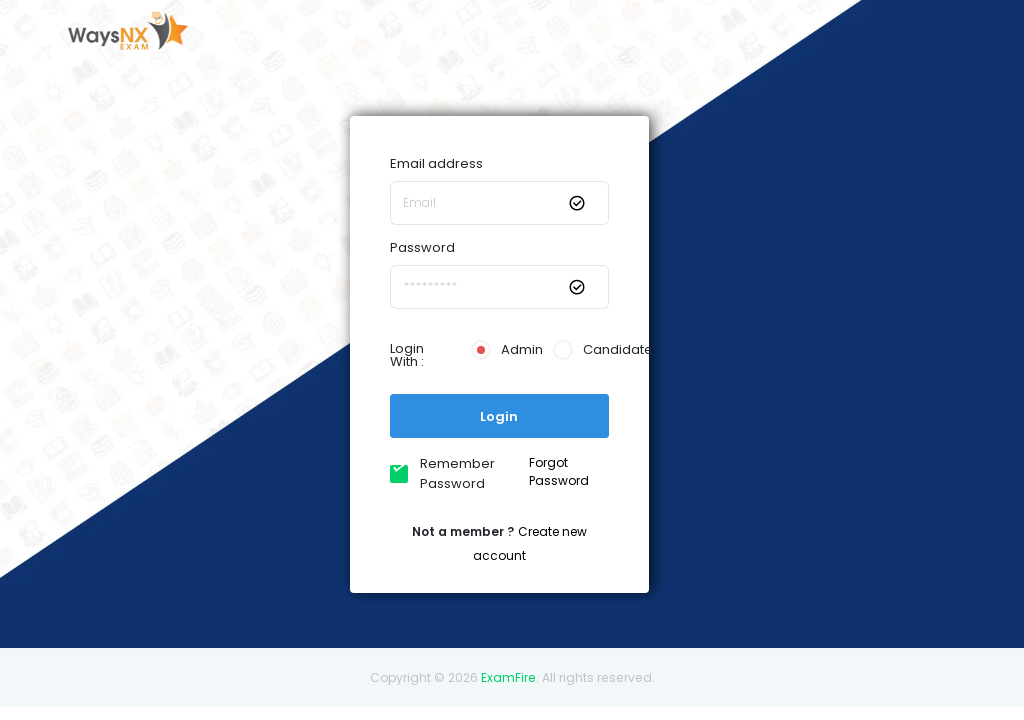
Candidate (581, 350)
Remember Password (452, 473)
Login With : (407, 355)
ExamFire (508, 677)
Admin (499, 350)
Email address (436, 163)
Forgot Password (559, 471)
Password (422, 247)
